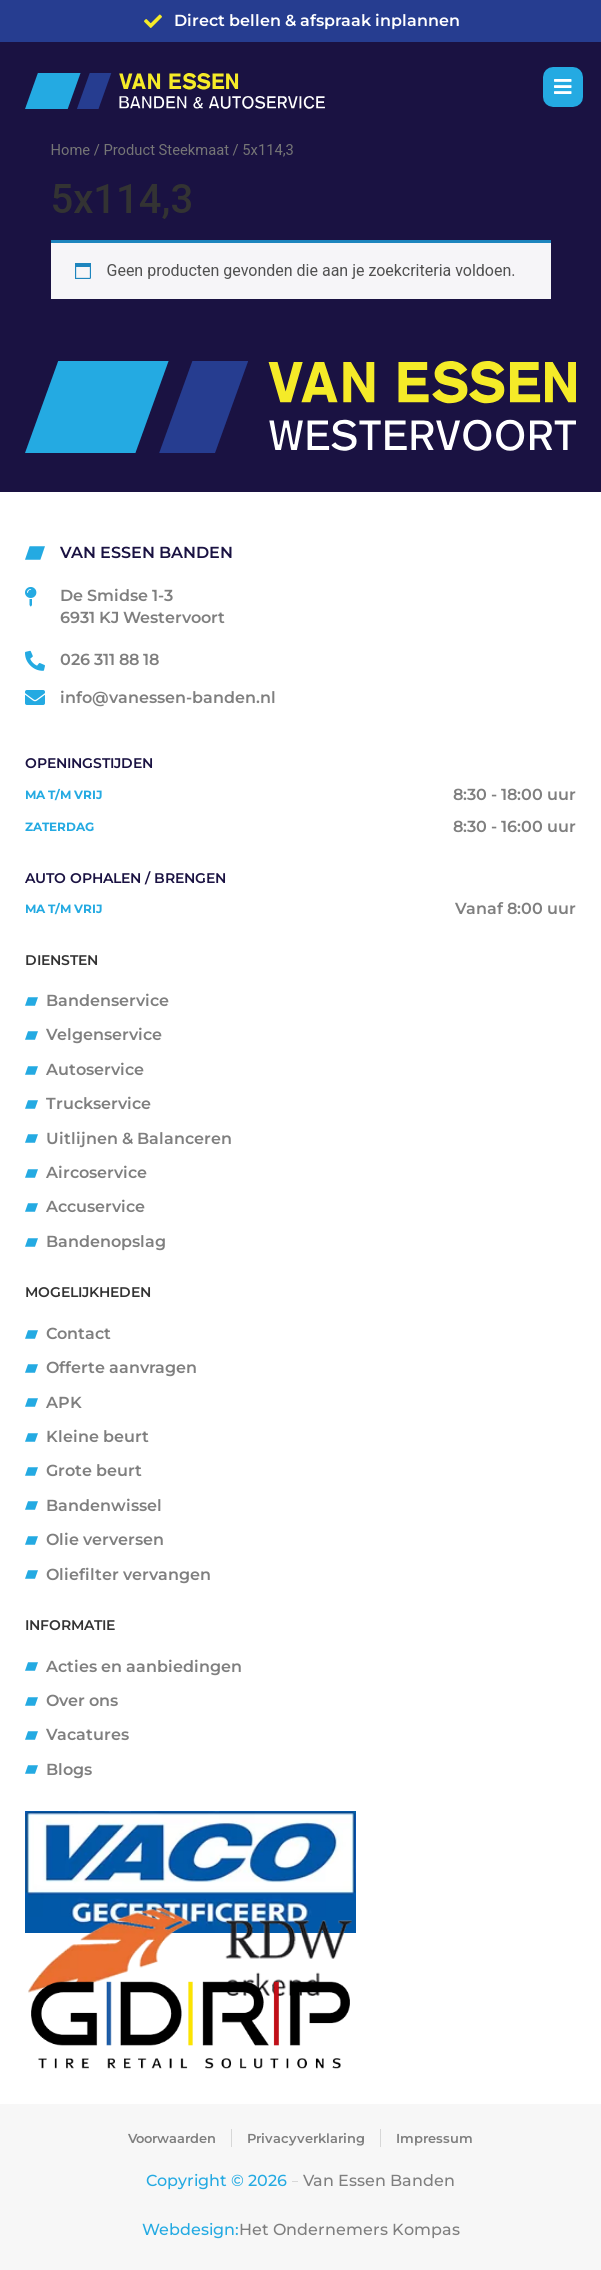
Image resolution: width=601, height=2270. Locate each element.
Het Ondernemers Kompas (349, 2229)
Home (71, 150)
